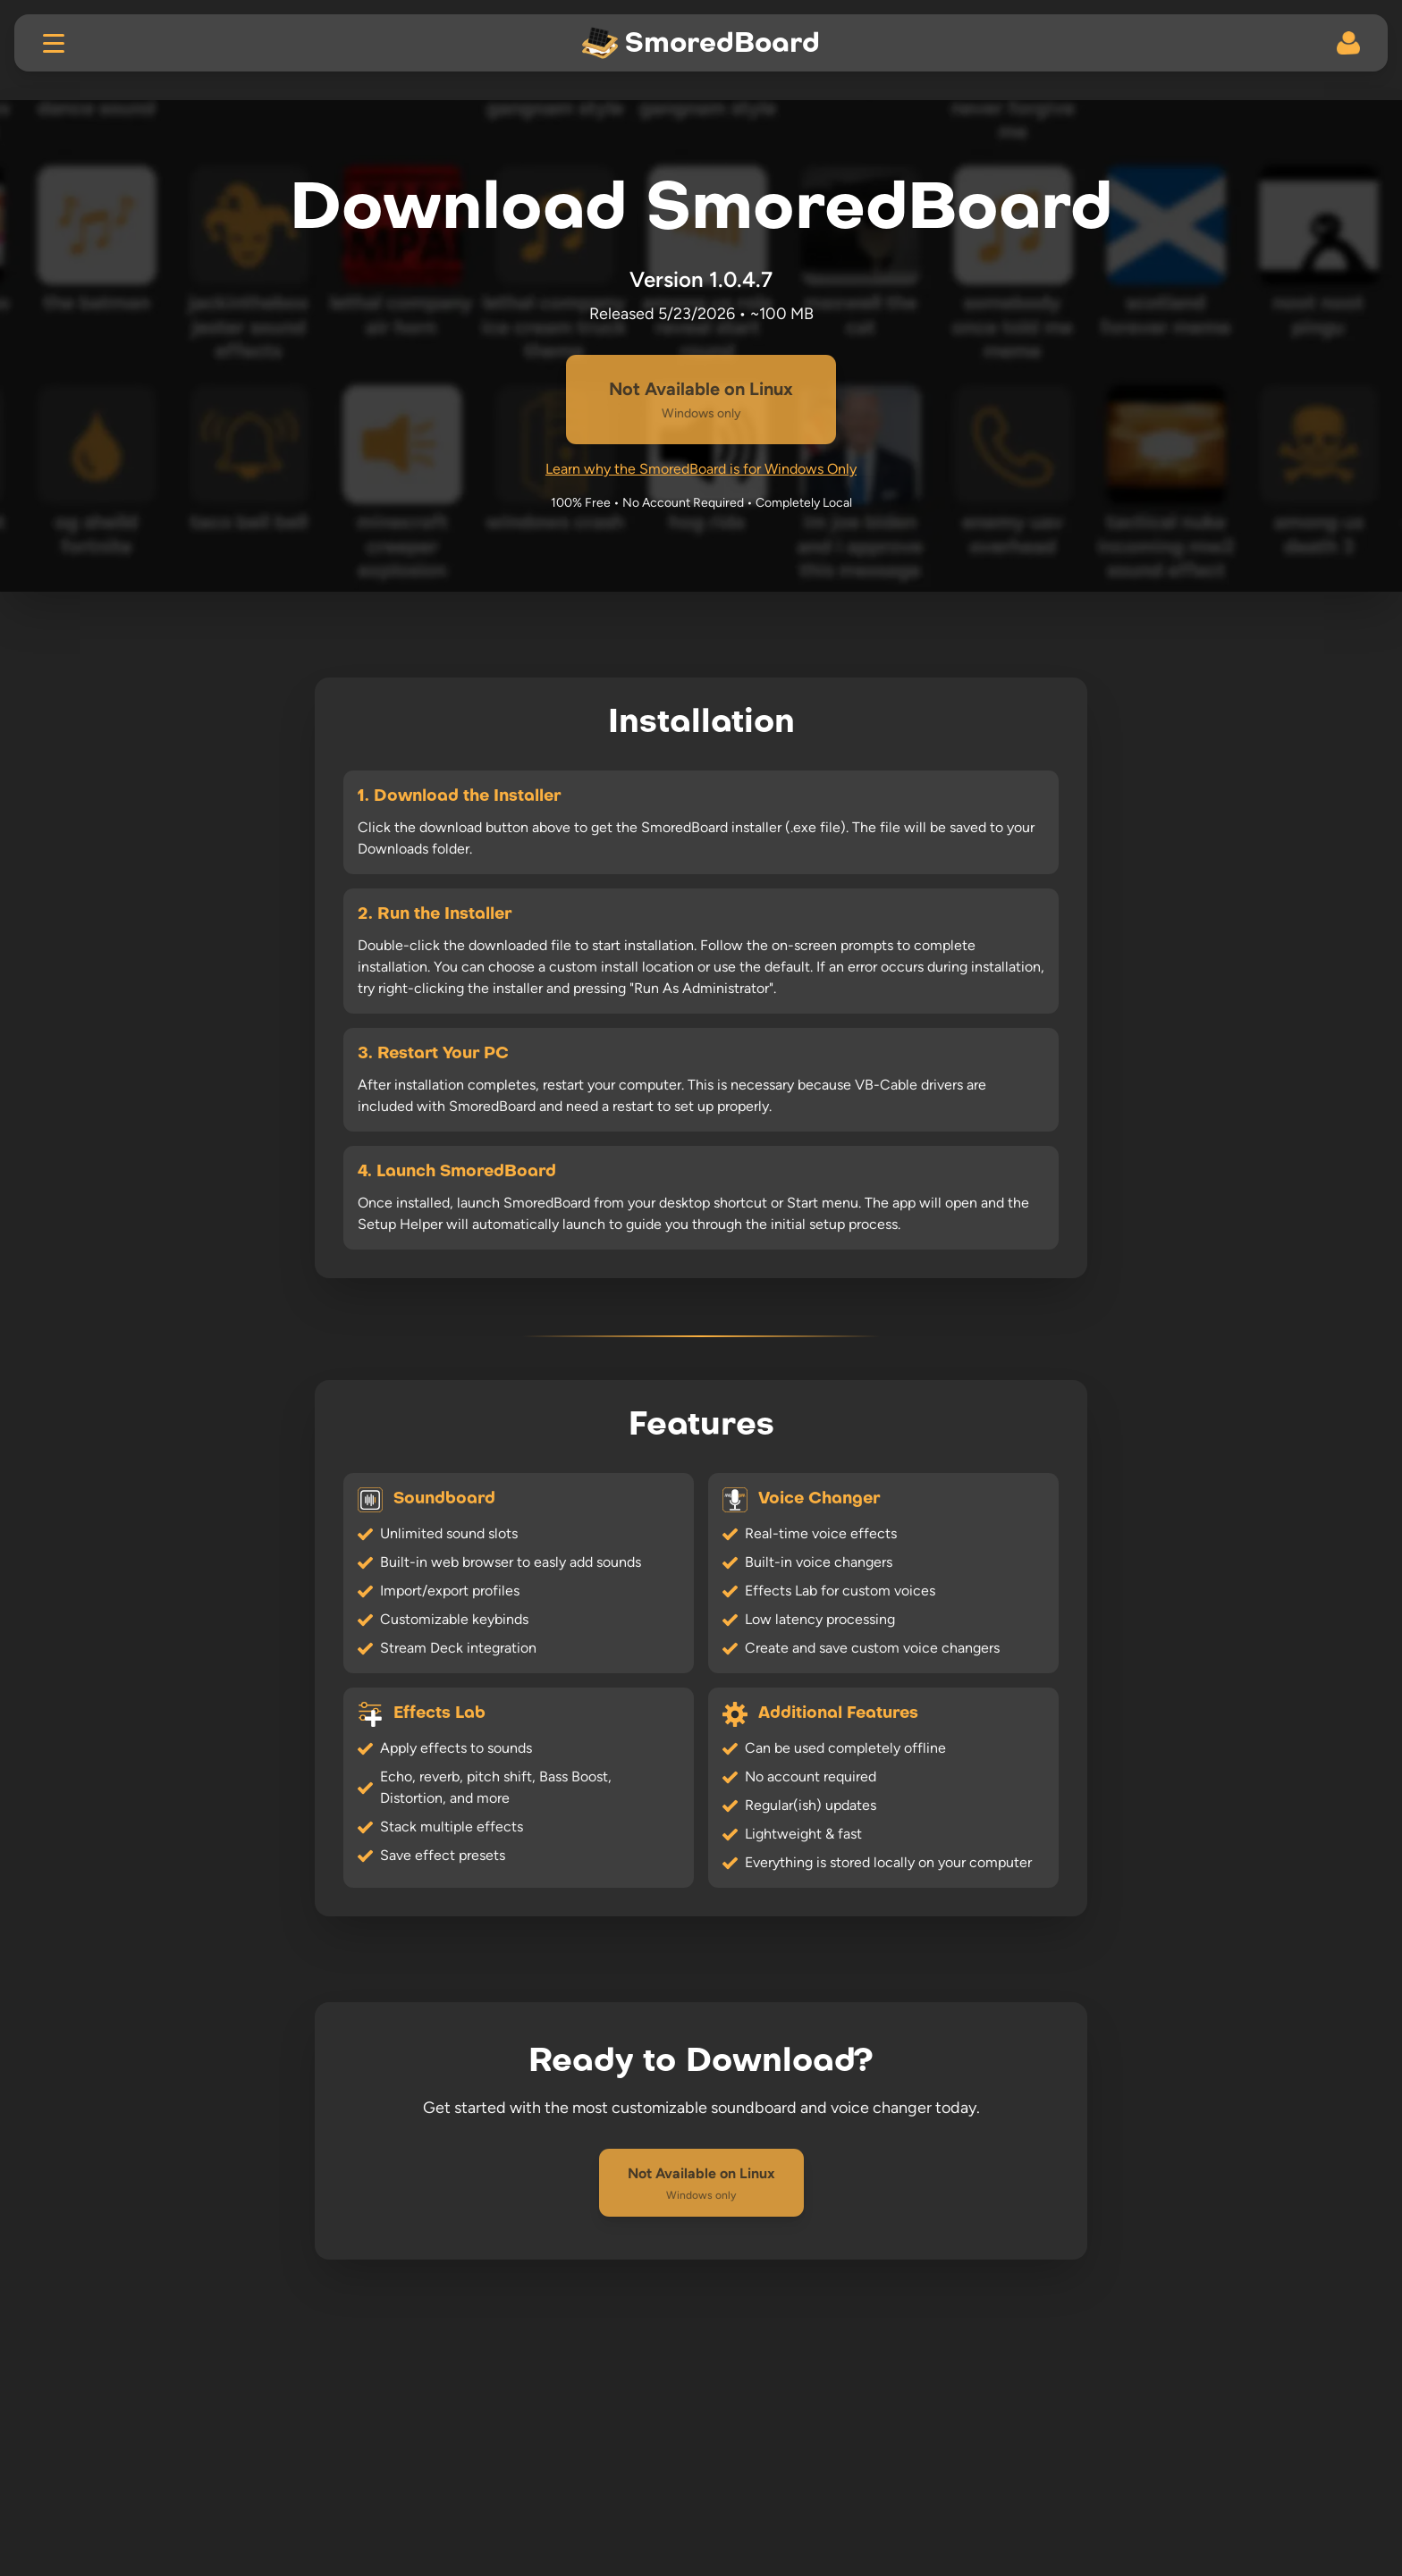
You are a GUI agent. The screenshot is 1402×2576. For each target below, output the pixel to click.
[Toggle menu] (54, 43)
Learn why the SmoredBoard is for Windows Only (701, 468)
